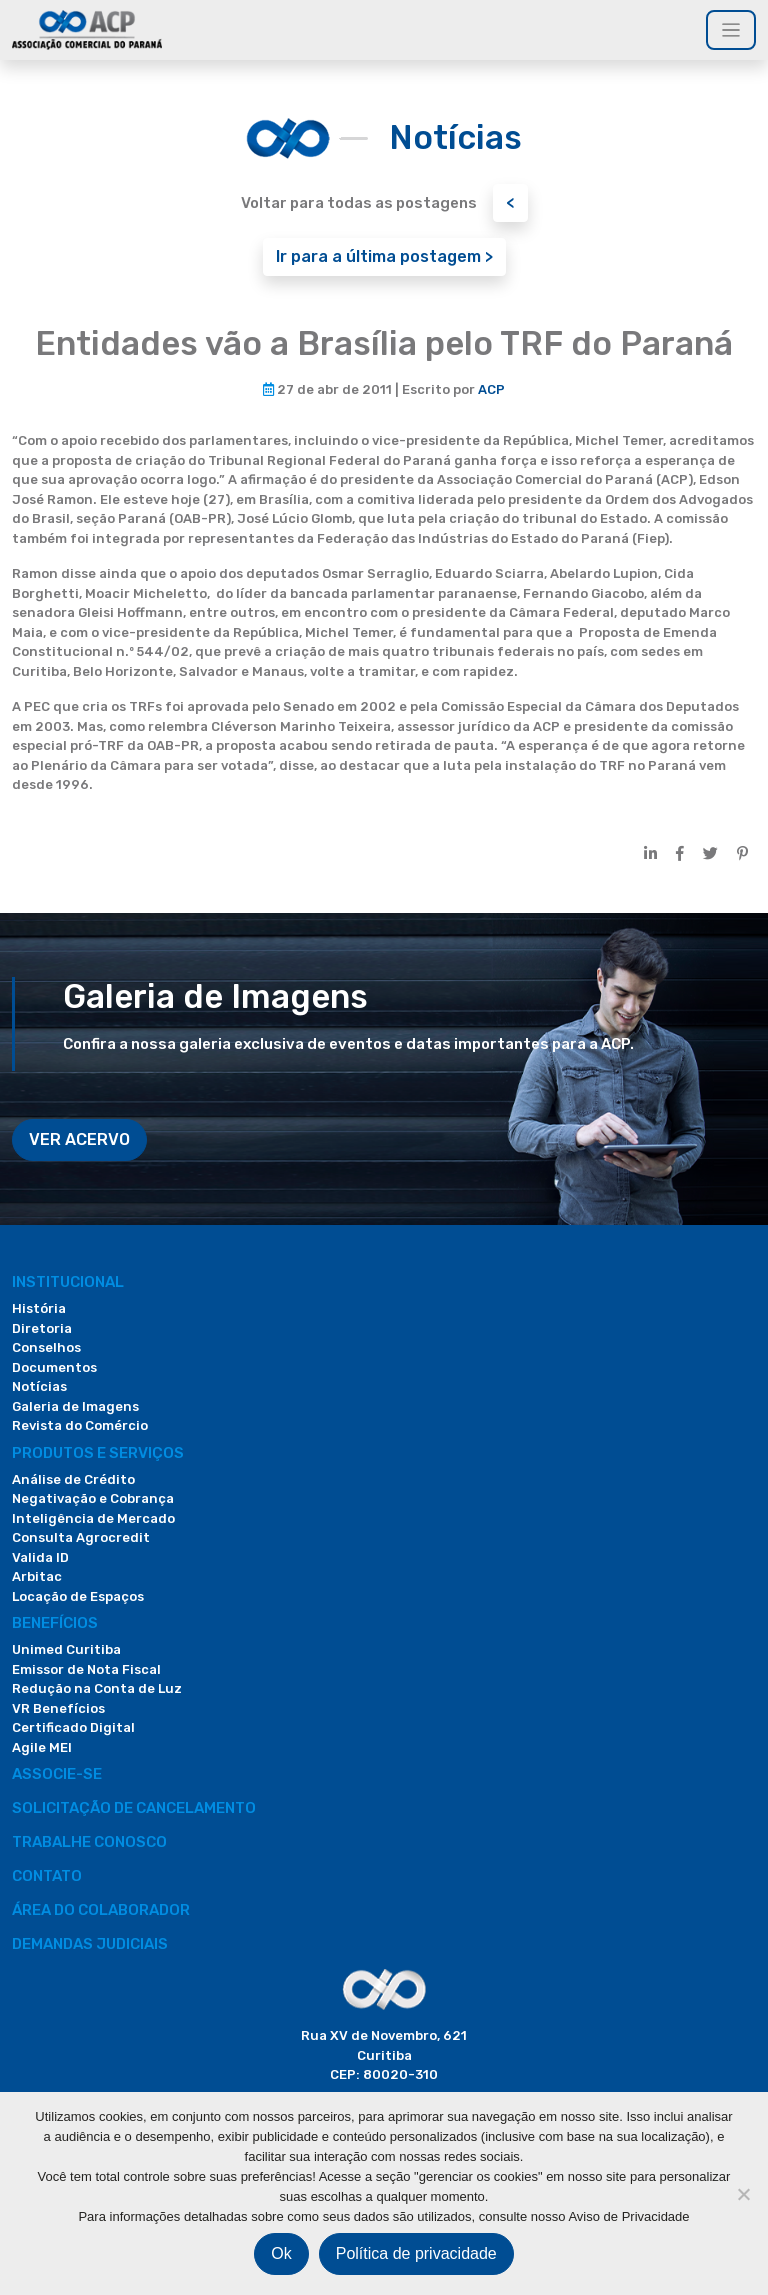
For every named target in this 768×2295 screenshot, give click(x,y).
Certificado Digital (73, 1727)
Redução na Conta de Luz (97, 1688)
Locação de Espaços (78, 1596)
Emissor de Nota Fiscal (86, 1669)
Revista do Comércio (80, 1425)
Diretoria (42, 1328)
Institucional (68, 1282)
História (39, 1308)
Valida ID (40, 1557)
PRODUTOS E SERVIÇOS (98, 1453)
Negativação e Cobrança (93, 1498)
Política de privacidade (416, 2253)
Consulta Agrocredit (81, 1537)
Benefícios (55, 1623)
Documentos (54, 1367)
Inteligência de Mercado (93, 1518)
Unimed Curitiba (66, 1649)
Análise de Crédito (73, 1479)
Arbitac (37, 1576)
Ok (281, 2253)
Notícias (39, 1386)
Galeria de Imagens (75, 1406)
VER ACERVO (79, 1139)
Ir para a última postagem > (384, 256)
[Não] (743, 2194)
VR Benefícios (58, 1708)
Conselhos (46, 1347)
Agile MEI (42, 1747)
